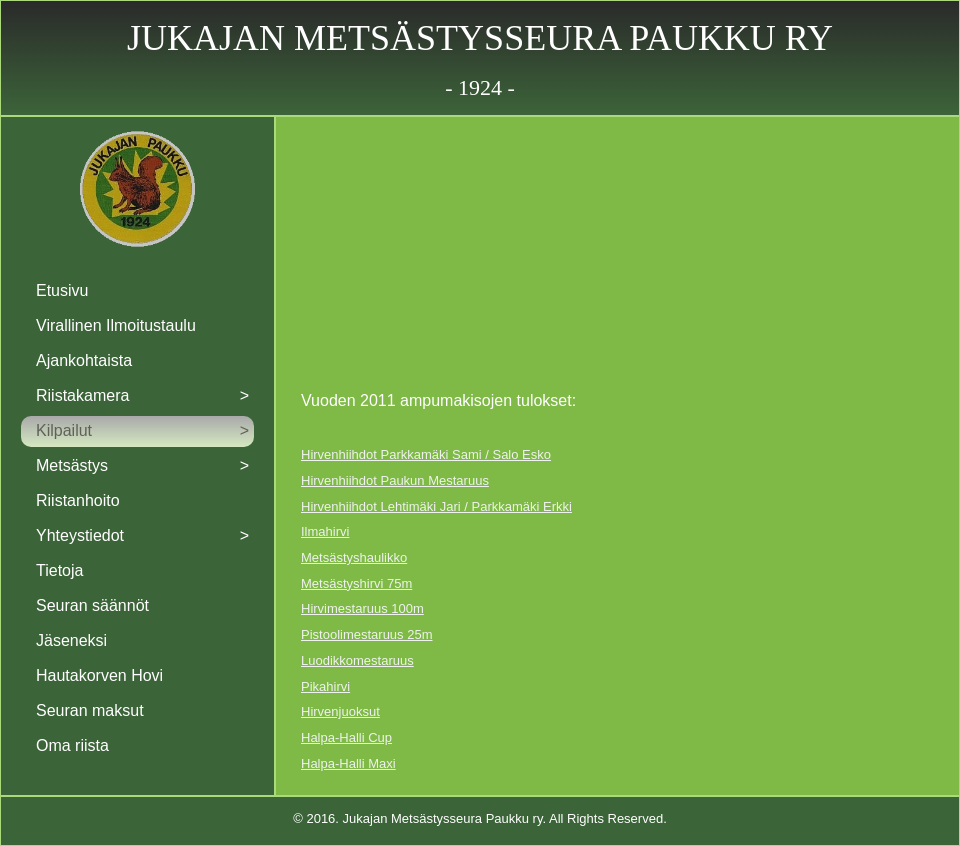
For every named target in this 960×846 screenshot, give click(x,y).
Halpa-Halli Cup (346, 737)
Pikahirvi (325, 686)
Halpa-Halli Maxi (348, 763)
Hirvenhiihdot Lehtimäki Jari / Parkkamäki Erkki (436, 506)
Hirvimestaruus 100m (362, 608)
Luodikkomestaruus (357, 660)
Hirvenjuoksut (340, 711)
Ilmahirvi (325, 531)
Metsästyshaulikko (354, 557)
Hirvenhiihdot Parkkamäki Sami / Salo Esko (426, 454)
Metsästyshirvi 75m (356, 583)
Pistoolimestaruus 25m (367, 634)
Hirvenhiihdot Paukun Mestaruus (395, 480)
